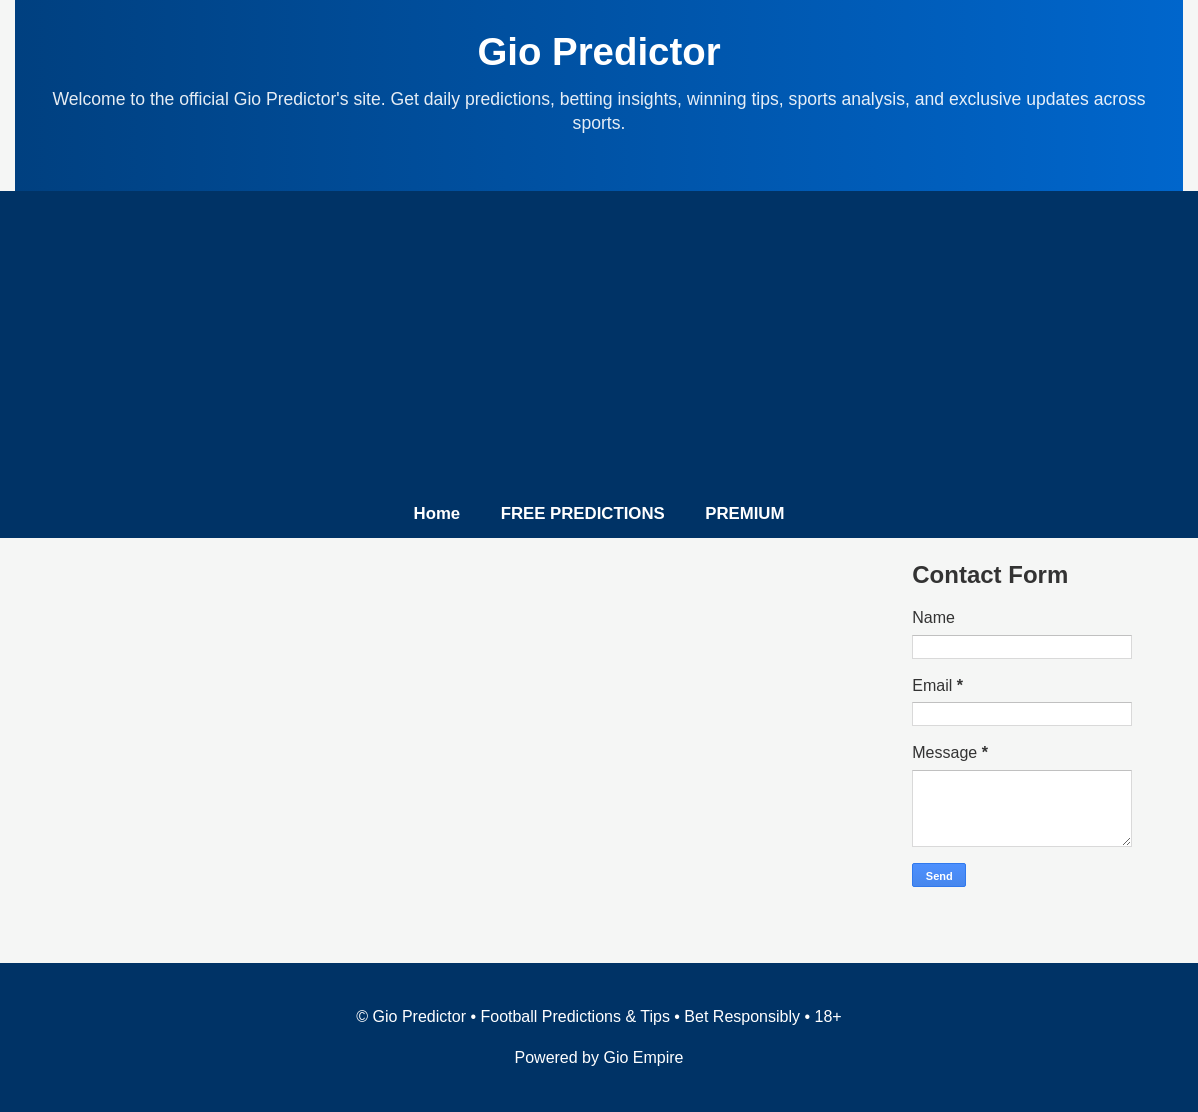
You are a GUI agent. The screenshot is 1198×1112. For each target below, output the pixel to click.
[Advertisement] (599, 351)
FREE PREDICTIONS (583, 513)
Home (437, 513)
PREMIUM (744, 513)
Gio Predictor (598, 51)
